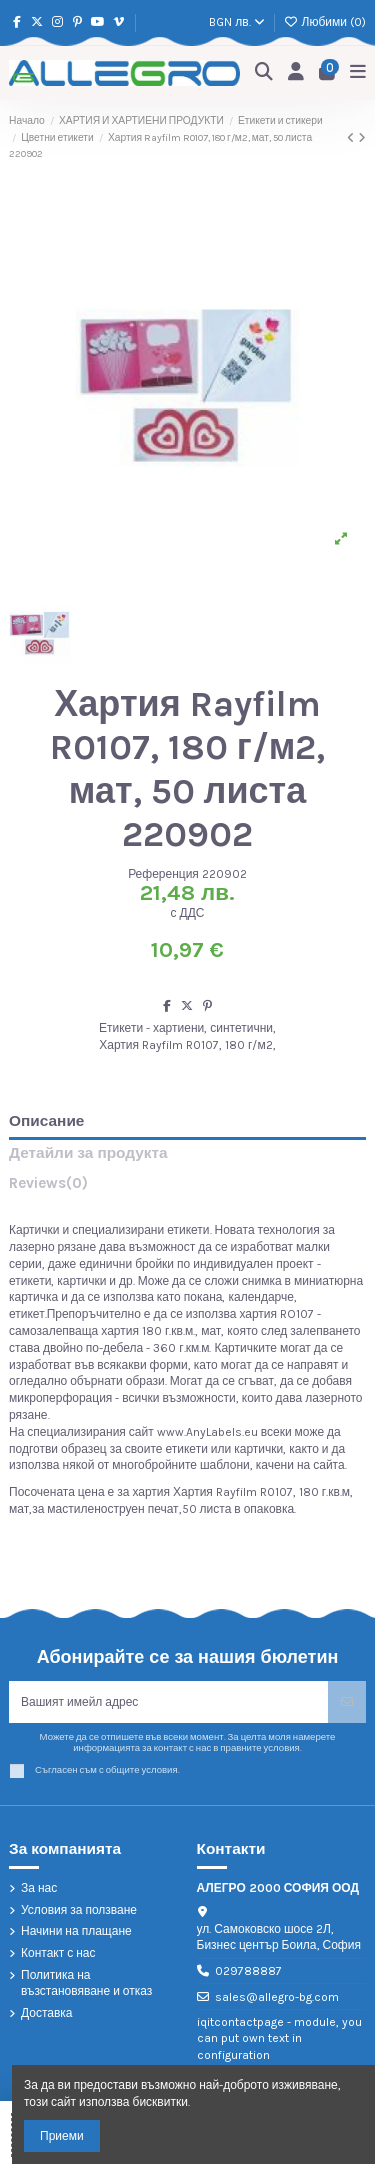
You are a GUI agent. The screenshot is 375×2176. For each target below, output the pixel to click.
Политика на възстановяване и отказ (86, 1983)
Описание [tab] (46, 1121)
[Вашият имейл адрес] (169, 1702)
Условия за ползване (79, 1910)
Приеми (62, 2136)
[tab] (187, 1187)
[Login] (296, 72)
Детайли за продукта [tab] (88, 1153)
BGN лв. (236, 22)
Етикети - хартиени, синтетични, (187, 1028)
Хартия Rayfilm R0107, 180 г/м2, (187, 1045)
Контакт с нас (58, 1953)
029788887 (248, 1971)
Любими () (325, 22)
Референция (163, 874)
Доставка (47, 2013)
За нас (39, 1888)
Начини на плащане (76, 1931)
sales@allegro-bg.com (277, 1997)
